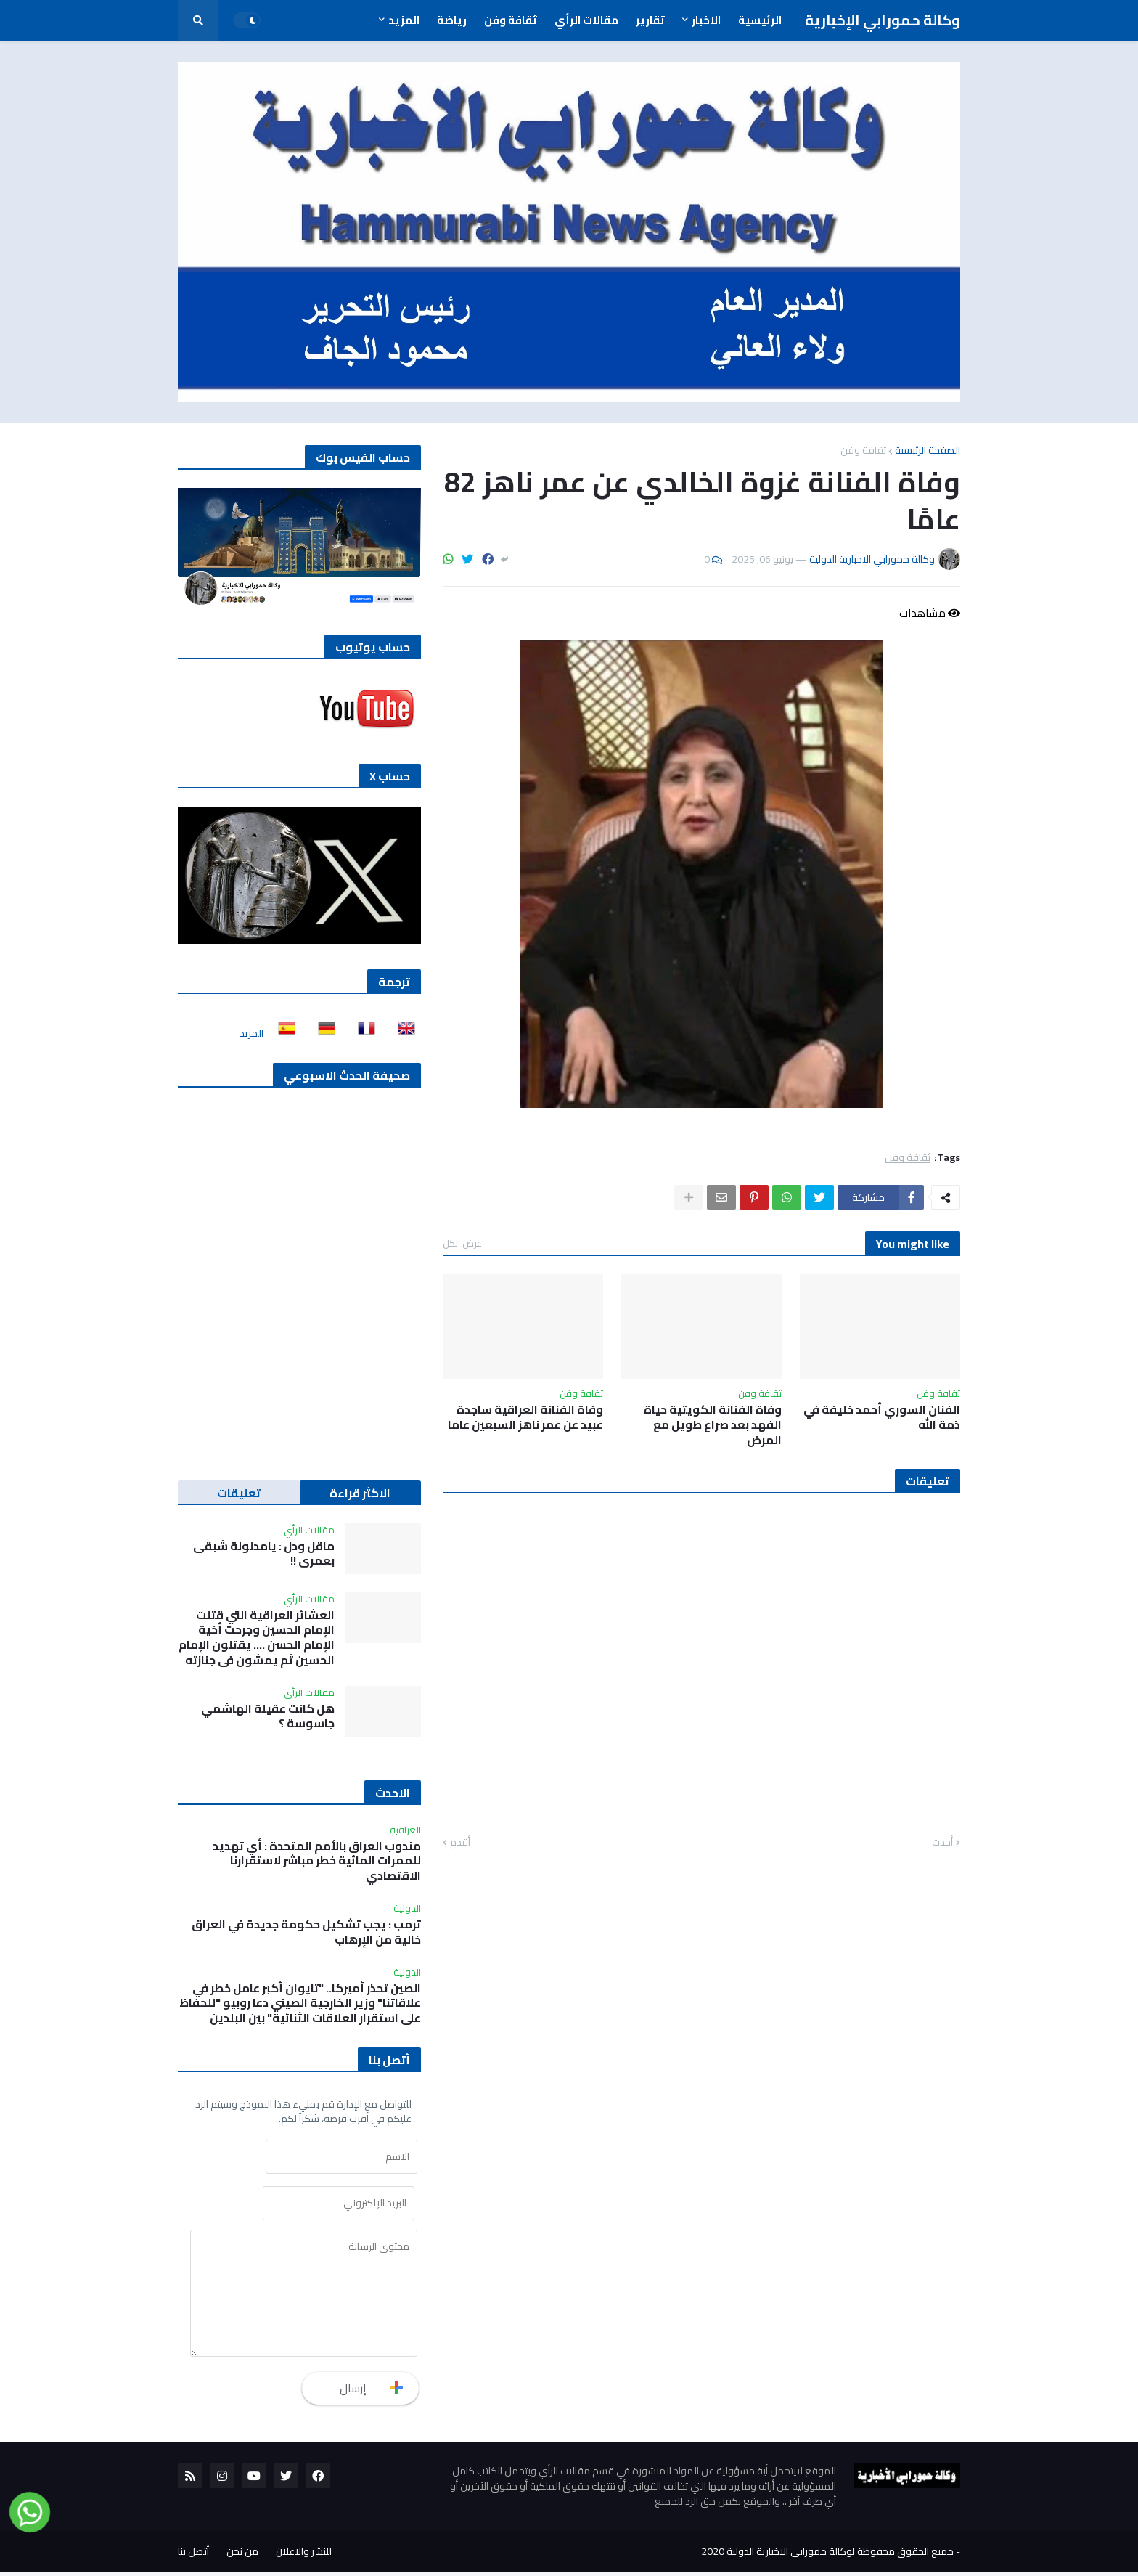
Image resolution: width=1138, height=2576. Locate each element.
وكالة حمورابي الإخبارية (882, 20)
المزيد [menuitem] (403, 19)
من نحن (242, 2555)
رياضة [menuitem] (452, 19)
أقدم (460, 1842)
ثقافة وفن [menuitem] (510, 19)
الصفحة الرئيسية (927, 450)
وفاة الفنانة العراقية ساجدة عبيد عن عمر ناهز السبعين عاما (525, 1417)
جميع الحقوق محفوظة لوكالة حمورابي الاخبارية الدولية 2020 (827, 2555)
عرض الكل (462, 1243)
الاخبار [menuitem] (706, 19)
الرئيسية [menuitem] (760, 19)
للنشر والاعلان (304, 2555)
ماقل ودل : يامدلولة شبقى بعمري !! (264, 1553)
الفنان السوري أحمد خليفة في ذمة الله (881, 1417)
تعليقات (239, 1493)
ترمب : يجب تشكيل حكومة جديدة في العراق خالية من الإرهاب (306, 1932)
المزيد (251, 1033)
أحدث (942, 1842)
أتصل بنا (193, 2555)
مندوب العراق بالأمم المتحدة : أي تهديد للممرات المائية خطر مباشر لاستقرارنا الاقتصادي (317, 1860)
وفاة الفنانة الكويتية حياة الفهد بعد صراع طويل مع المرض (713, 1424)
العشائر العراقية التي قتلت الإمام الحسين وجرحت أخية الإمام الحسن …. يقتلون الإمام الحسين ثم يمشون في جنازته (257, 1637)
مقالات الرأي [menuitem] (586, 19)
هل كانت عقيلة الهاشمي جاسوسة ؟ (268, 1716)
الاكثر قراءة (359, 1493)
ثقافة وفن (863, 450)
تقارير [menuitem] (650, 19)
